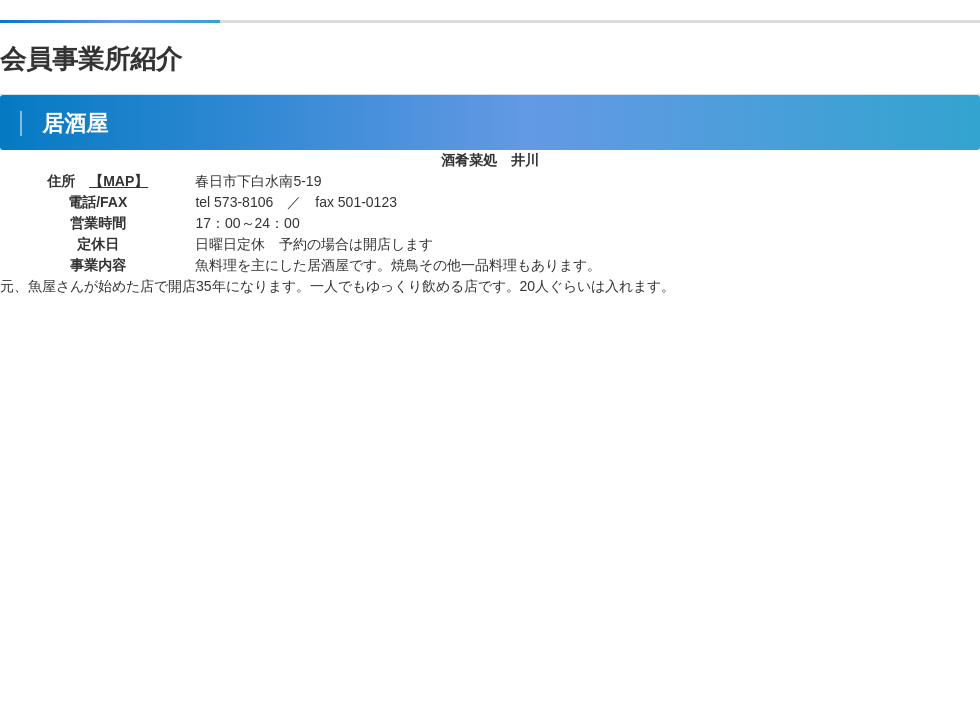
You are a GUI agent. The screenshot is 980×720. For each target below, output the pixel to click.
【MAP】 (118, 181)
